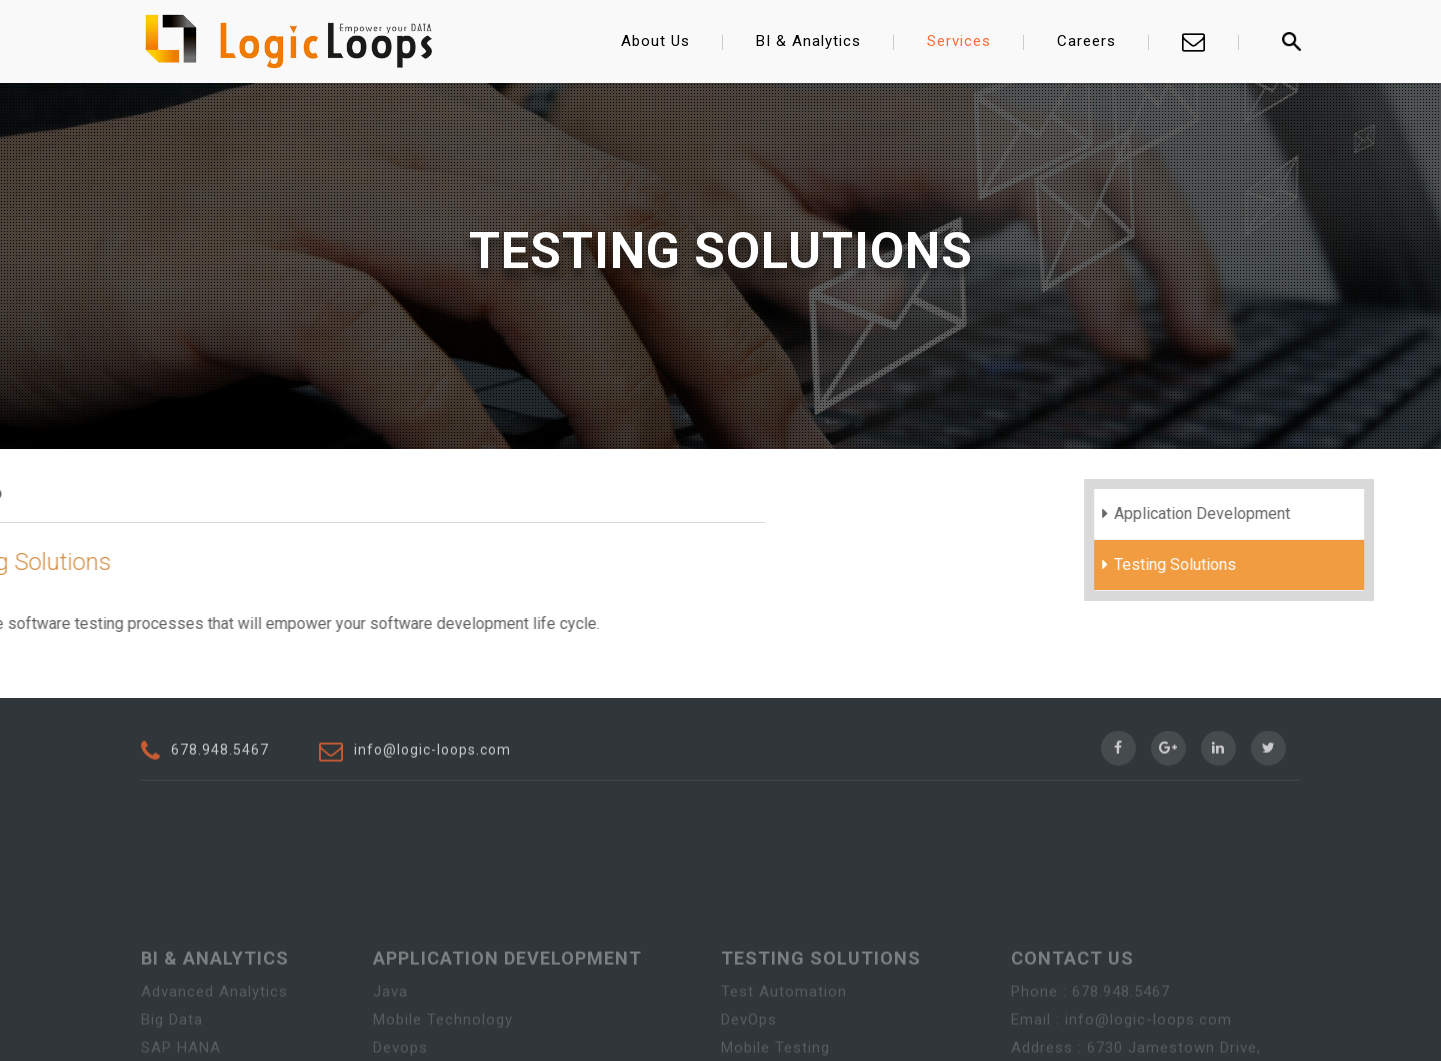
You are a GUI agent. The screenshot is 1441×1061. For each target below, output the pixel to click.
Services (959, 41)
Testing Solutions (1216, 564)
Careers (1086, 41)
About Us (655, 41)
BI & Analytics (808, 41)
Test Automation (784, 1043)
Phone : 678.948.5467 (1090, 1043)
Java (390, 1043)
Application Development (1243, 513)
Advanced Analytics (214, 1043)
